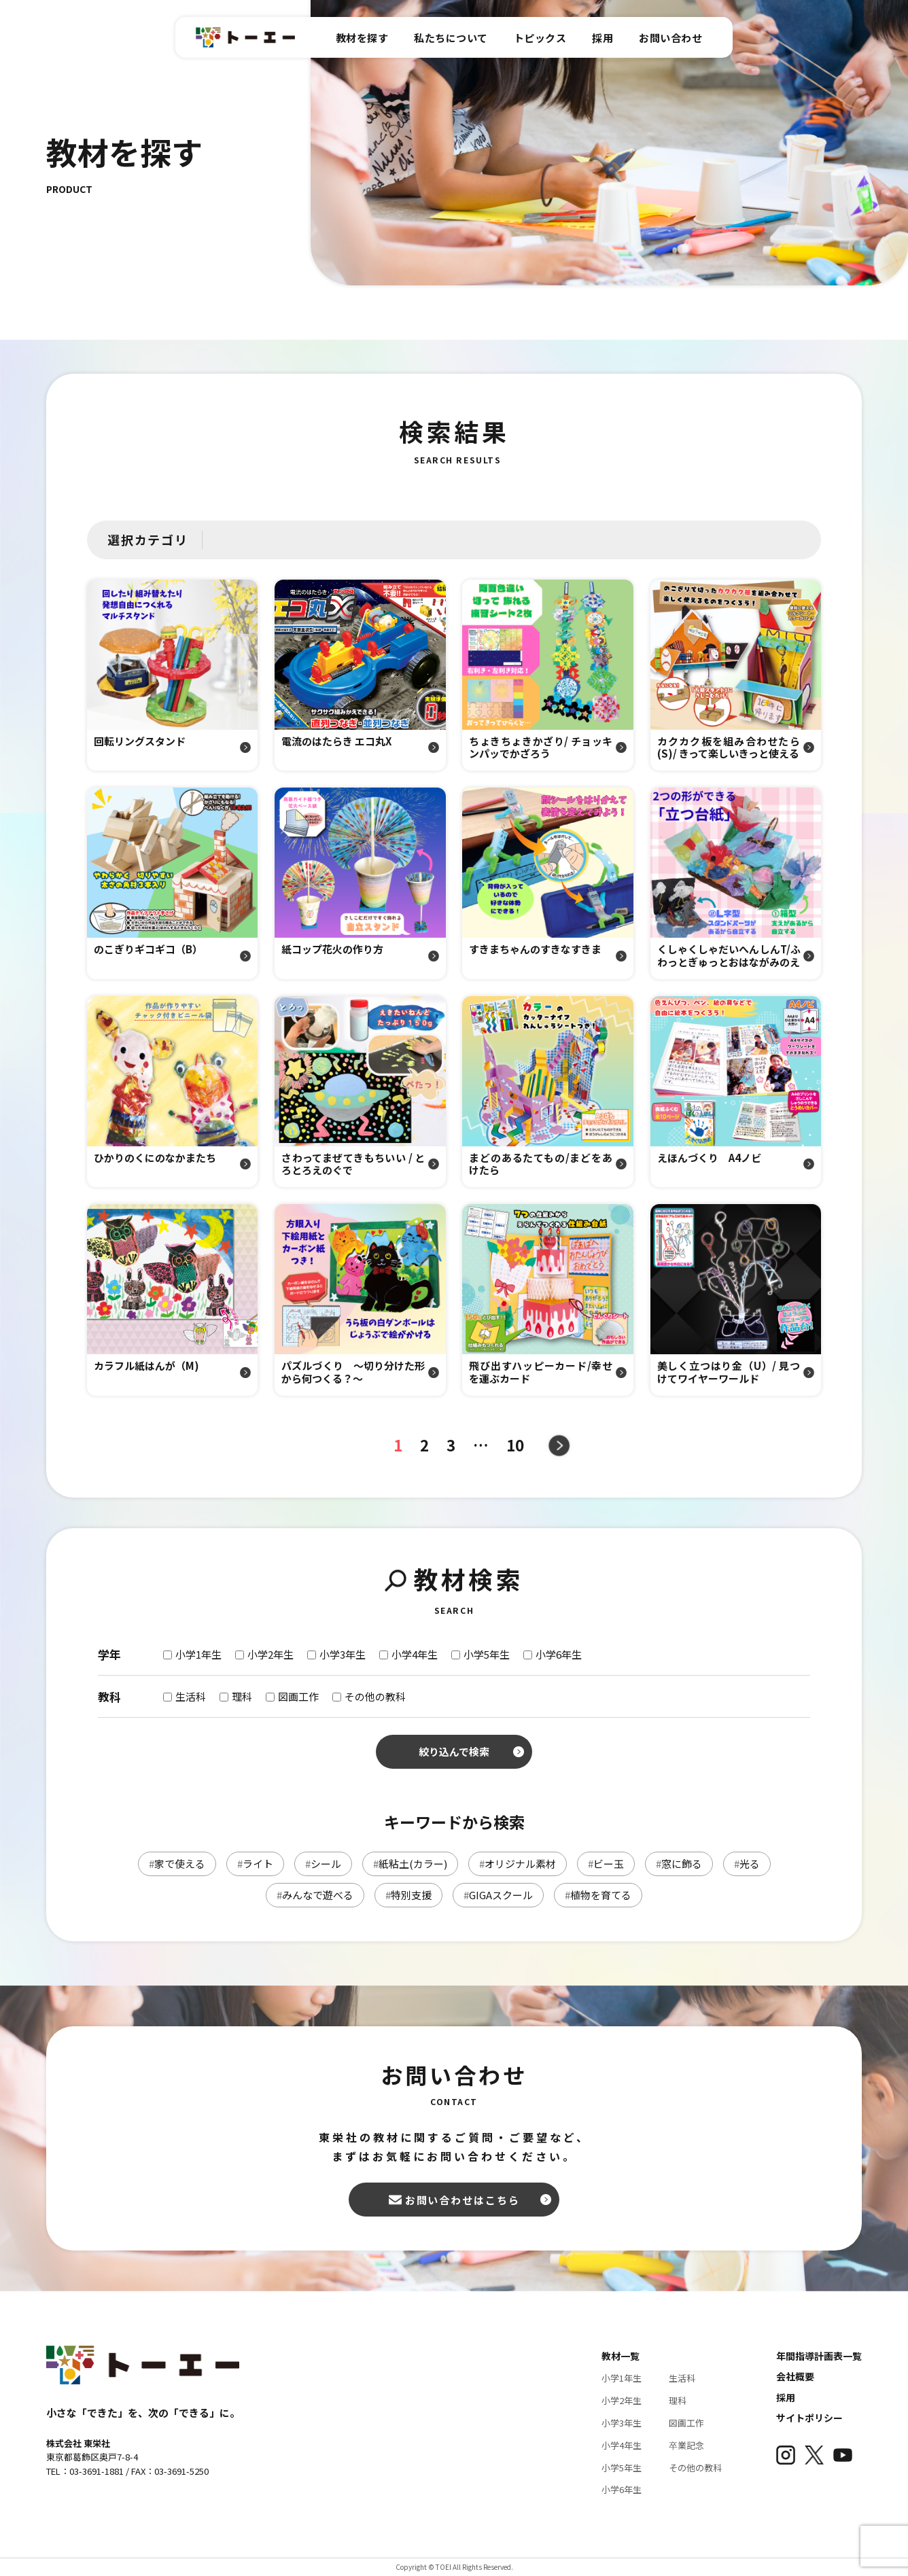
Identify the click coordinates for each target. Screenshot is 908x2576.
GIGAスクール (498, 1895)
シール (323, 1863)
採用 (785, 2397)
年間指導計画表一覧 (819, 2356)
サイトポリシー (809, 2417)
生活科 (682, 2377)
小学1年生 (621, 2377)
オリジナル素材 (517, 1863)
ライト (255, 1863)
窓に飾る (679, 1863)
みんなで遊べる (315, 1895)
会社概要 (795, 2376)
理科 (677, 2400)
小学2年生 (621, 2400)
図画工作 (686, 2422)
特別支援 (408, 1895)
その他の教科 (695, 2467)
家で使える (177, 1863)
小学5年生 (621, 2467)
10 (521, 1444)
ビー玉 (606, 1863)
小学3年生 (621, 2422)
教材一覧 (620, 2356)
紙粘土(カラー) (410, 1863)
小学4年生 (621, 2445)
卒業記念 (686, 2445)
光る (747, 1863)
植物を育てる (598, 1895)
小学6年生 (621, 2489)
